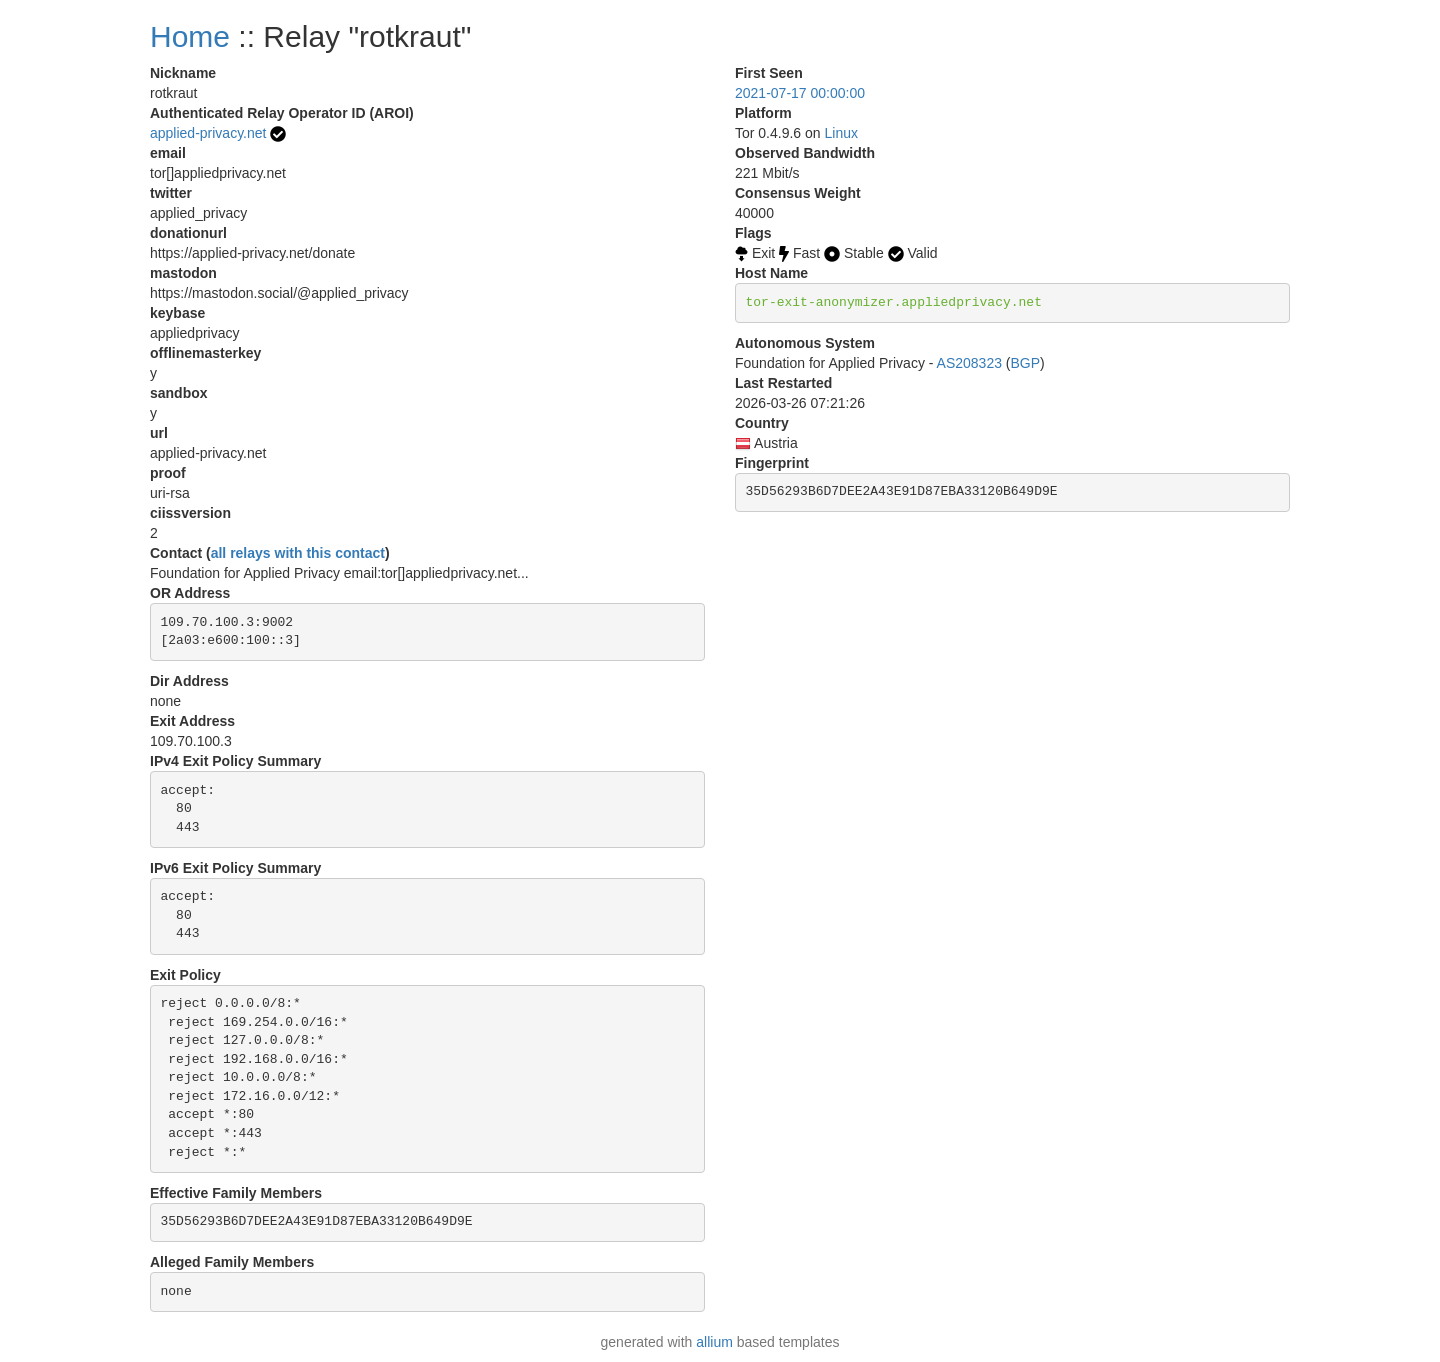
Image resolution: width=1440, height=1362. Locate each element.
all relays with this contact (298, 553)
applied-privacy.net (208, 133)
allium (714, 1342)
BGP (1026, 363)
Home (190, 36)
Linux (841, 133)
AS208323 (969, 363)
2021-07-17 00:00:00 (800, 93)
